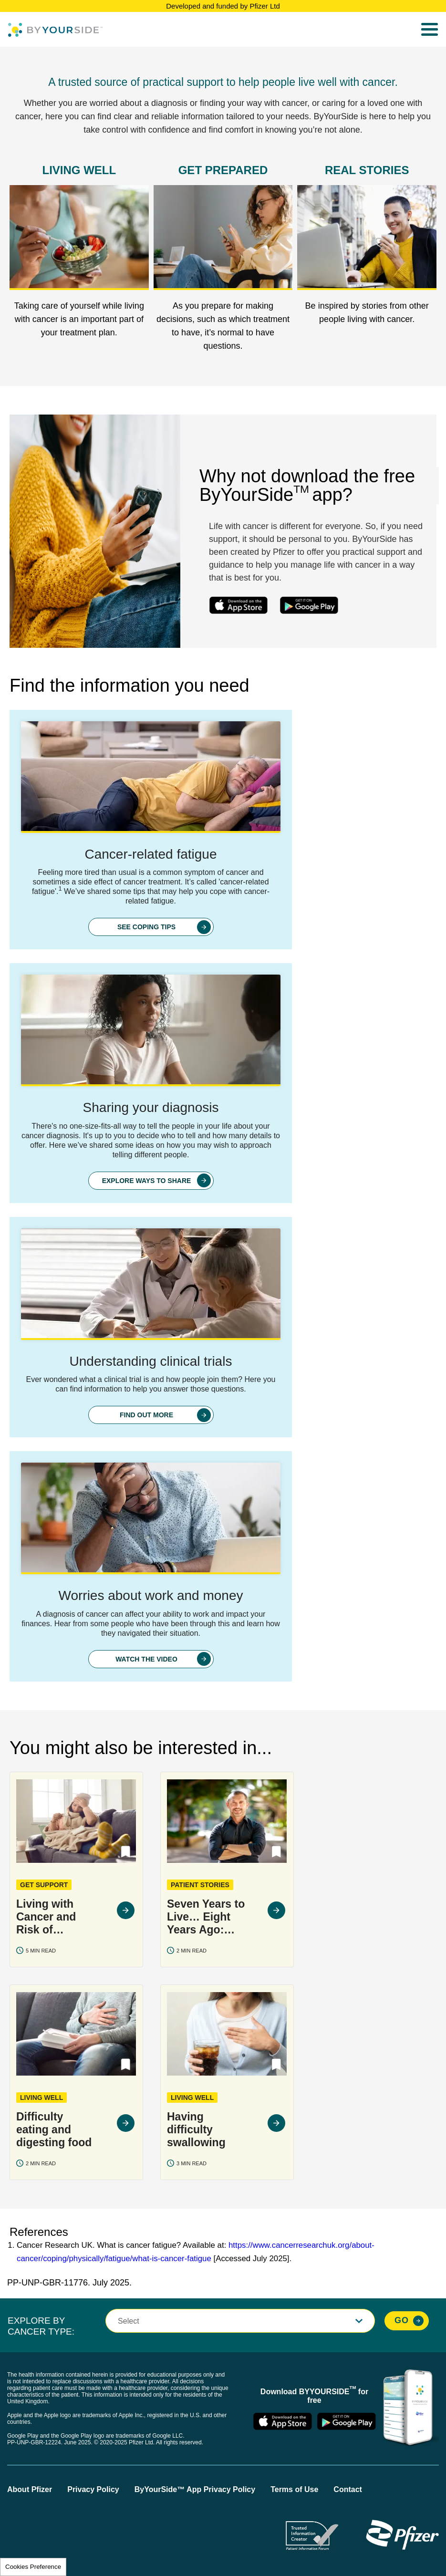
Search (404, 29)
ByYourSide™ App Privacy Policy (195, 2489)
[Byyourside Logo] (55, 30)
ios (238, 604)
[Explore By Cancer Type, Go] (406, 2319)
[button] (125, 1850)
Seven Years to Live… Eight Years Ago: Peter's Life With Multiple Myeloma (206, 1915)
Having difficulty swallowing (196, 2128)
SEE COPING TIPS (146, 926)
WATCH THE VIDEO (146, 1658)
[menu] (429, 30)
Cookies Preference (33, 2566)
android (309, 604)
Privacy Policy (93, 2489)
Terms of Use (294, 2489)
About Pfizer (29, 2489)
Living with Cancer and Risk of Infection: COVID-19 (46, 1915)
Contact (347, 2489)
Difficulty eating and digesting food (54, 2128)
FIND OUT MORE (146, 1414)
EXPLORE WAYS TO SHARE (146, 1180)
